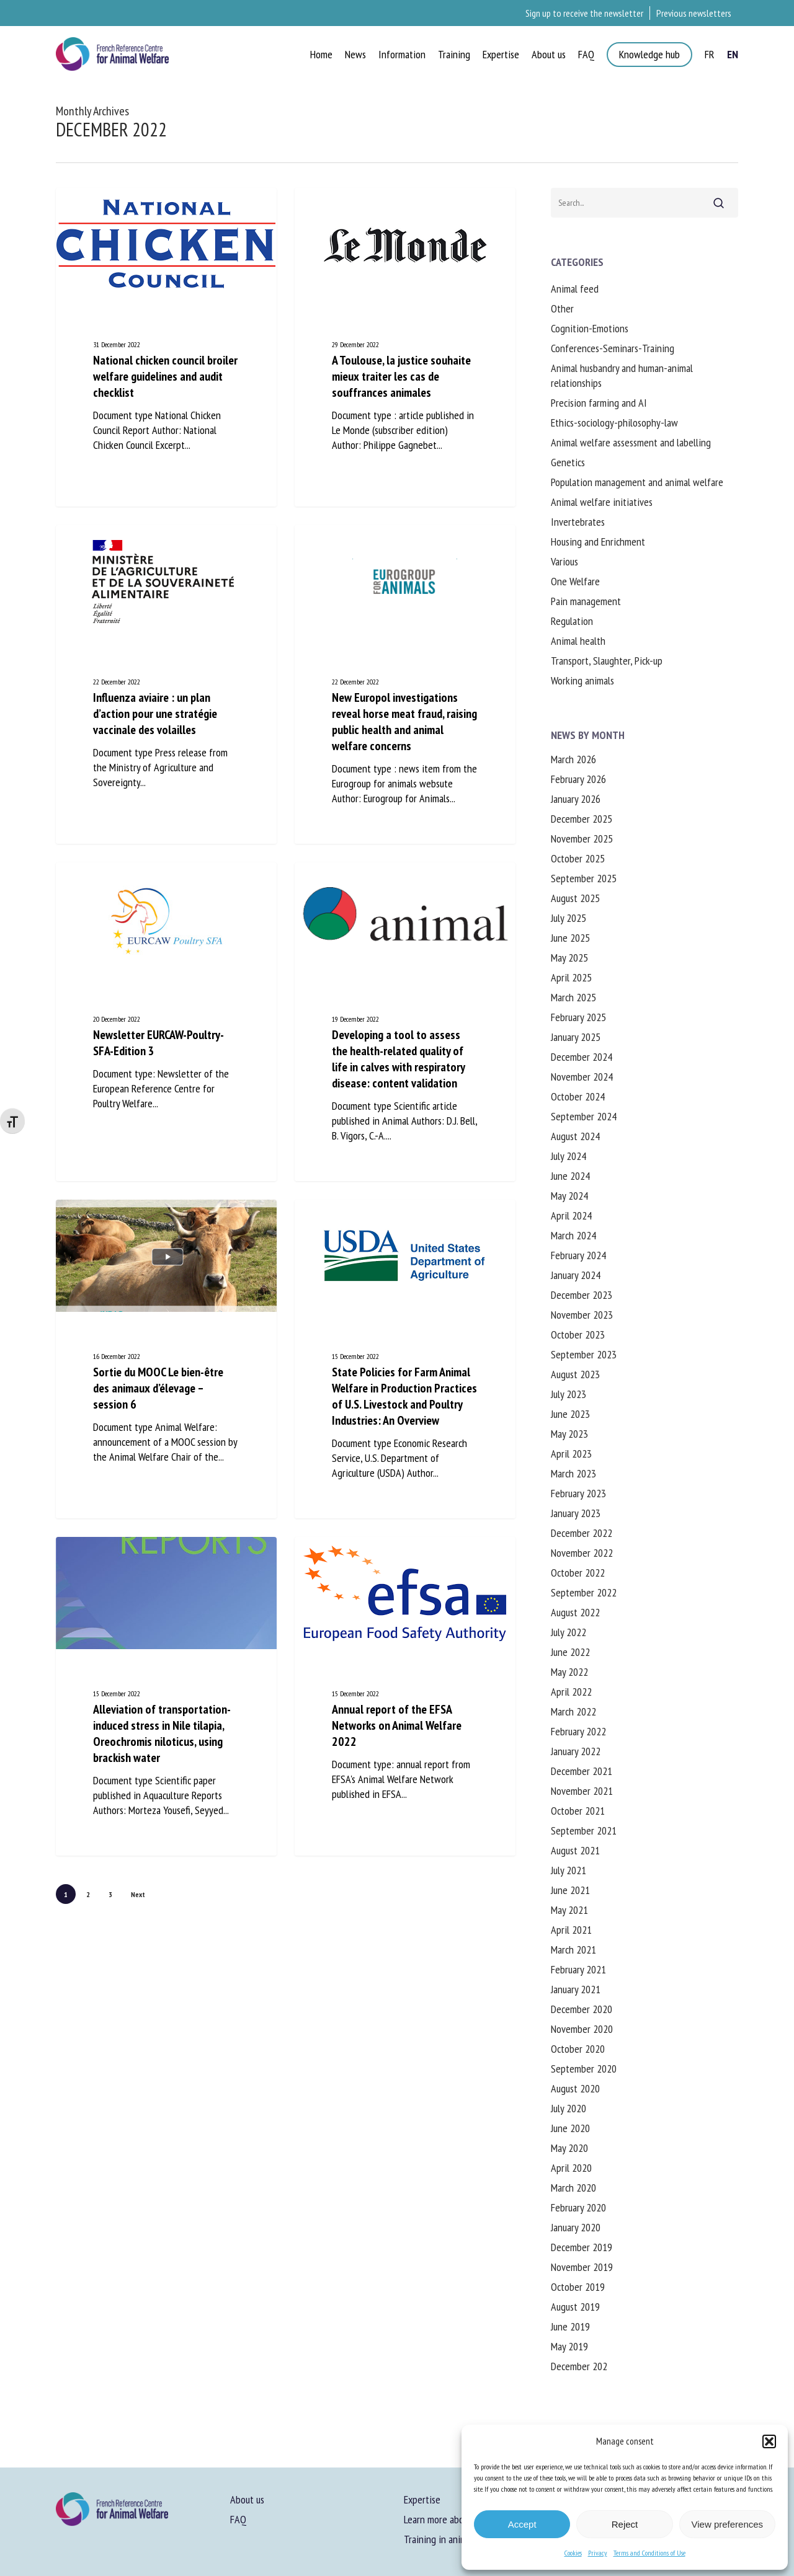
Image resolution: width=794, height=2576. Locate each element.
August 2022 (575, 1612)
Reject (625, 2524)
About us (247, 2499)
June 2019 (570, 2326)
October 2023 (578, 1334)
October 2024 (578, 1096)
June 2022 (570, 1652)
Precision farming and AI (599, 403)
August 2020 (575, 2088)
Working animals (582, 680)
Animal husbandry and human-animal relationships (622, 375)
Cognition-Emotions (589, 328)
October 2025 (578, 858)
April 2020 (571, 2168)
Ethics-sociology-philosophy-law (614, 422)
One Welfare (575, 581)
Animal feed (575, 288)
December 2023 (581, 1295)
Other (562, 308)
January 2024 (575, 1275)
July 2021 (568, 1870)
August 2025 (575, 898)
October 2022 (578, 1572)
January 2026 (575, 799)
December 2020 (581, 2009)
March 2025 (573, 997)
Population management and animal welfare (637, 482)
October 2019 (578, 2287)
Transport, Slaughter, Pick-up (606, 660)
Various (564, 561)
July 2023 (568, 1394)
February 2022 (578, 1731)
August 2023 (575, 1374)
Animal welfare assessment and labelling (631, 442)
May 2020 (569, 2148)
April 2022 (571, 1691)
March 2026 (573, 759)
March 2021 (573, 1949)
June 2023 (570, 1414)
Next (138, 1894)
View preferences (728, 2524)
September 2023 (584, 1354)
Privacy (597, 2552)
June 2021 (570, 1890)
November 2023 (582, 1315)
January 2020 (575, 2227)
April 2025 (571, 977)
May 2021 (569, 1910)
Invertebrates (578, 522)
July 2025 (568, 918)
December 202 (579, 2366)
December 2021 (581, 1771)
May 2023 (569, 1434)
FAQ (238, 2519)
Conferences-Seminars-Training (612, 348)
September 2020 (584, 2068)
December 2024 (581, 1057)
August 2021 (575, 1850)
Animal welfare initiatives (602, 502)
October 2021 (578, 1811)
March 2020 (573, 2187)
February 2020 (578, 2207)
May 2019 (569, 2346)
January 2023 (575, 1513)
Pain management (586, 601)
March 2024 (573, 1235)
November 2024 (582, 1076)
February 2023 (578, 1493)
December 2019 (581, 2247)
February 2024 (578, 1255)
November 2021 (582, 1791)
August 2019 (575, 2306)
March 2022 (573, 1711)
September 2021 (584, 1830)
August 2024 (575, 1136)
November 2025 (582, 838)
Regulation (572, 621)
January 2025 (575, 1037)
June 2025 (570, 938)
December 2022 (581, 1533)
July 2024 (568, 1156)
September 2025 (584, 878)
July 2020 (568, 2108)
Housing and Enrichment (598, 541)
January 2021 (575, 1989)
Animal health (578, 641)
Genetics (568, 462)
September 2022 (584, 1592)
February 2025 (578, 1017)
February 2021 (578, 1969)
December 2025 (581, 819)
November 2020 (582, 2029)
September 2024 (584, 1116)
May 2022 (569, 1672)
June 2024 (570, 1176)
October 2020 (578, 2049)
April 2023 (571, 1453)
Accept (522, 2524)
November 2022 (582, 1553)
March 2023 (573, 1473)
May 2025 (569, 957)
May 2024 (569, 1195)
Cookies (573, 2552)
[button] (769, 2441)
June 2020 (570, 2128)
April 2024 (571, 1215)
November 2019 (582, 2267)
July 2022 (568, 1632)
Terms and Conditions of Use (649, 2552)
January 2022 (575, 1751)
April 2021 (571, 1930)
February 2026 (578, 779)
